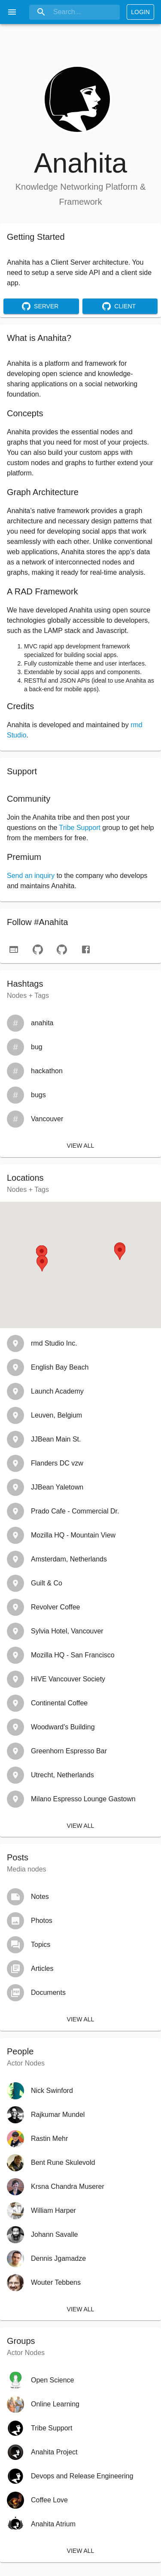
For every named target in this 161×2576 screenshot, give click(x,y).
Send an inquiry (31, 875)
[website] (13, 949)
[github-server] (37, 949)
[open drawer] (12, 12)
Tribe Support (79, 827)
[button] (119, 1252)
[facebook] (86, 949)
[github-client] (62, 949)
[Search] (74, 12)
